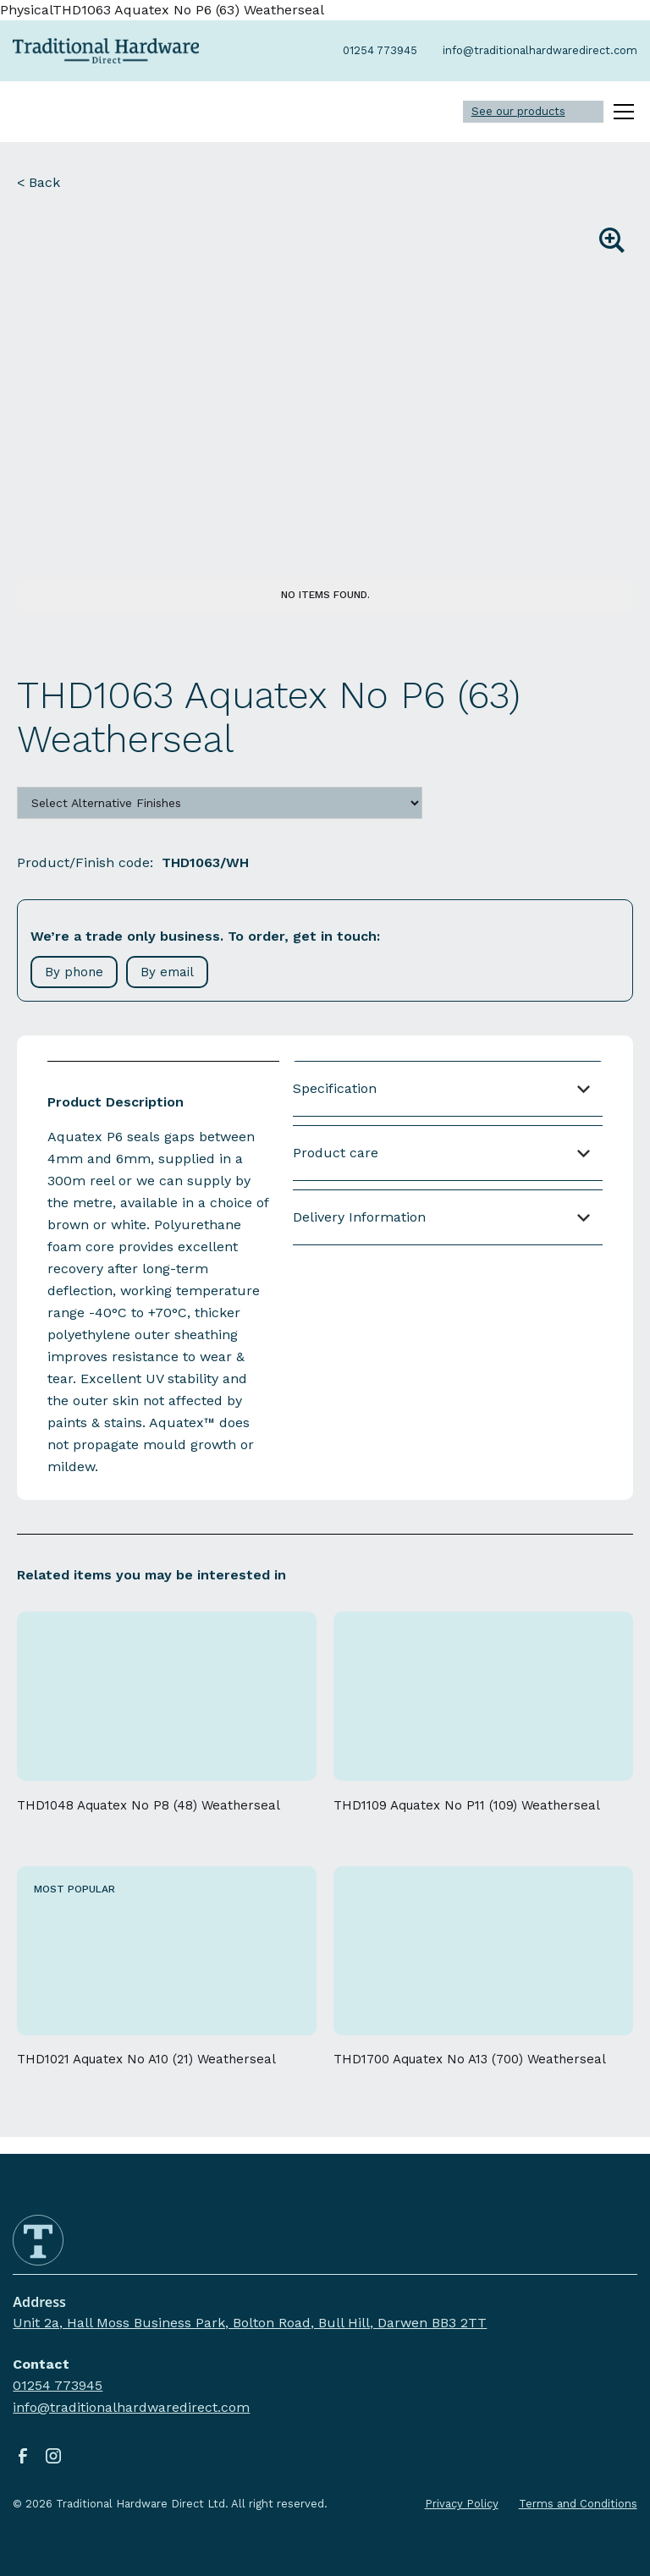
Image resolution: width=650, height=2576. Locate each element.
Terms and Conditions (578, 2503)
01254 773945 (57, 2385)
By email (167, 972)
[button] (620, 111)
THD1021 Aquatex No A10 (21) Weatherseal (146, 2059)
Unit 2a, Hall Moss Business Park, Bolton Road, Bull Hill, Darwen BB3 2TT (250, 2323)
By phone (74, 972)
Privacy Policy (462, 2503)
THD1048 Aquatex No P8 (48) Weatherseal (148, 1805)
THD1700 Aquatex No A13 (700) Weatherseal (469, 2059)
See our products (518, 111)
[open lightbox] (325, 388)
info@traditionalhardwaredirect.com (131, 2407)
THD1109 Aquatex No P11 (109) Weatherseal (466, 1805)
